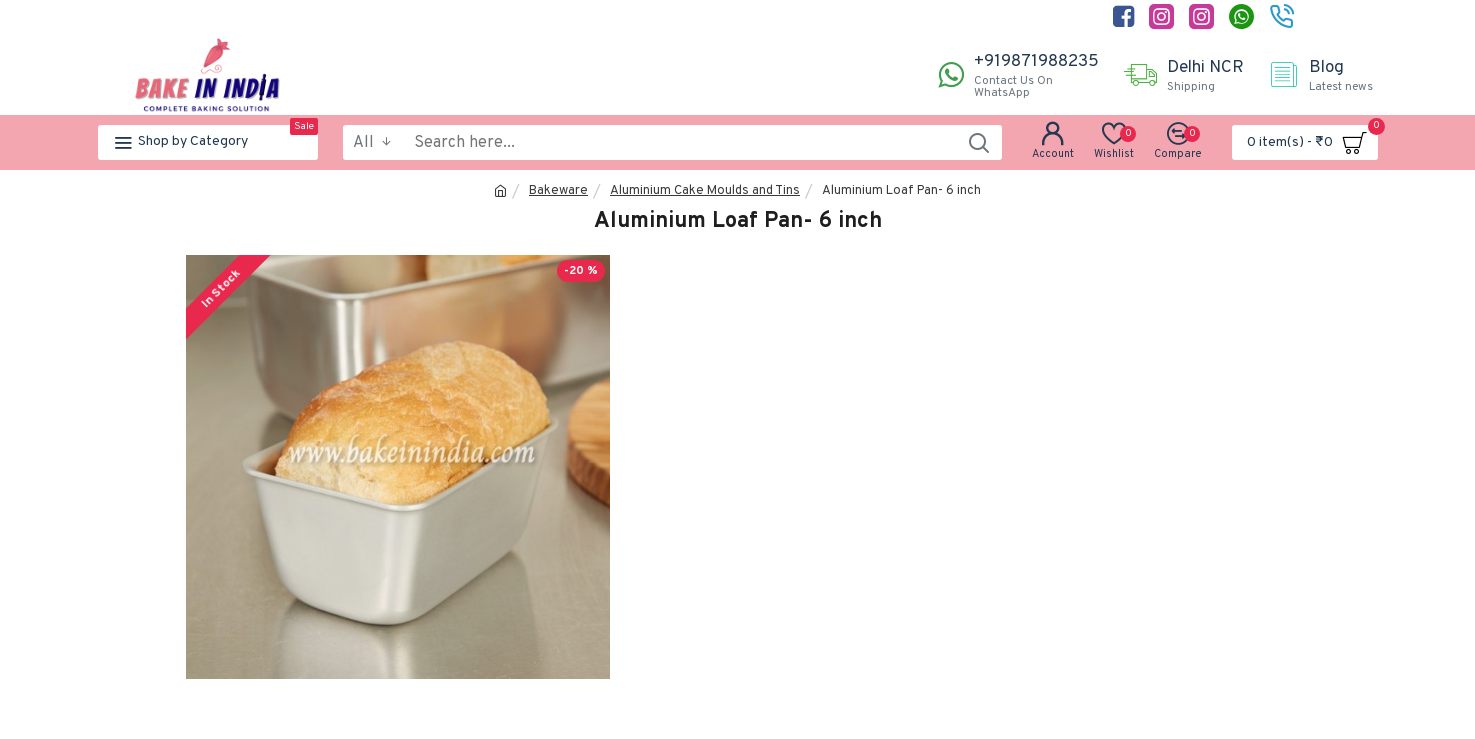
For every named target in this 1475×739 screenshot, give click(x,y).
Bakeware (558, 191)
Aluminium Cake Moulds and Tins (705, 191)
